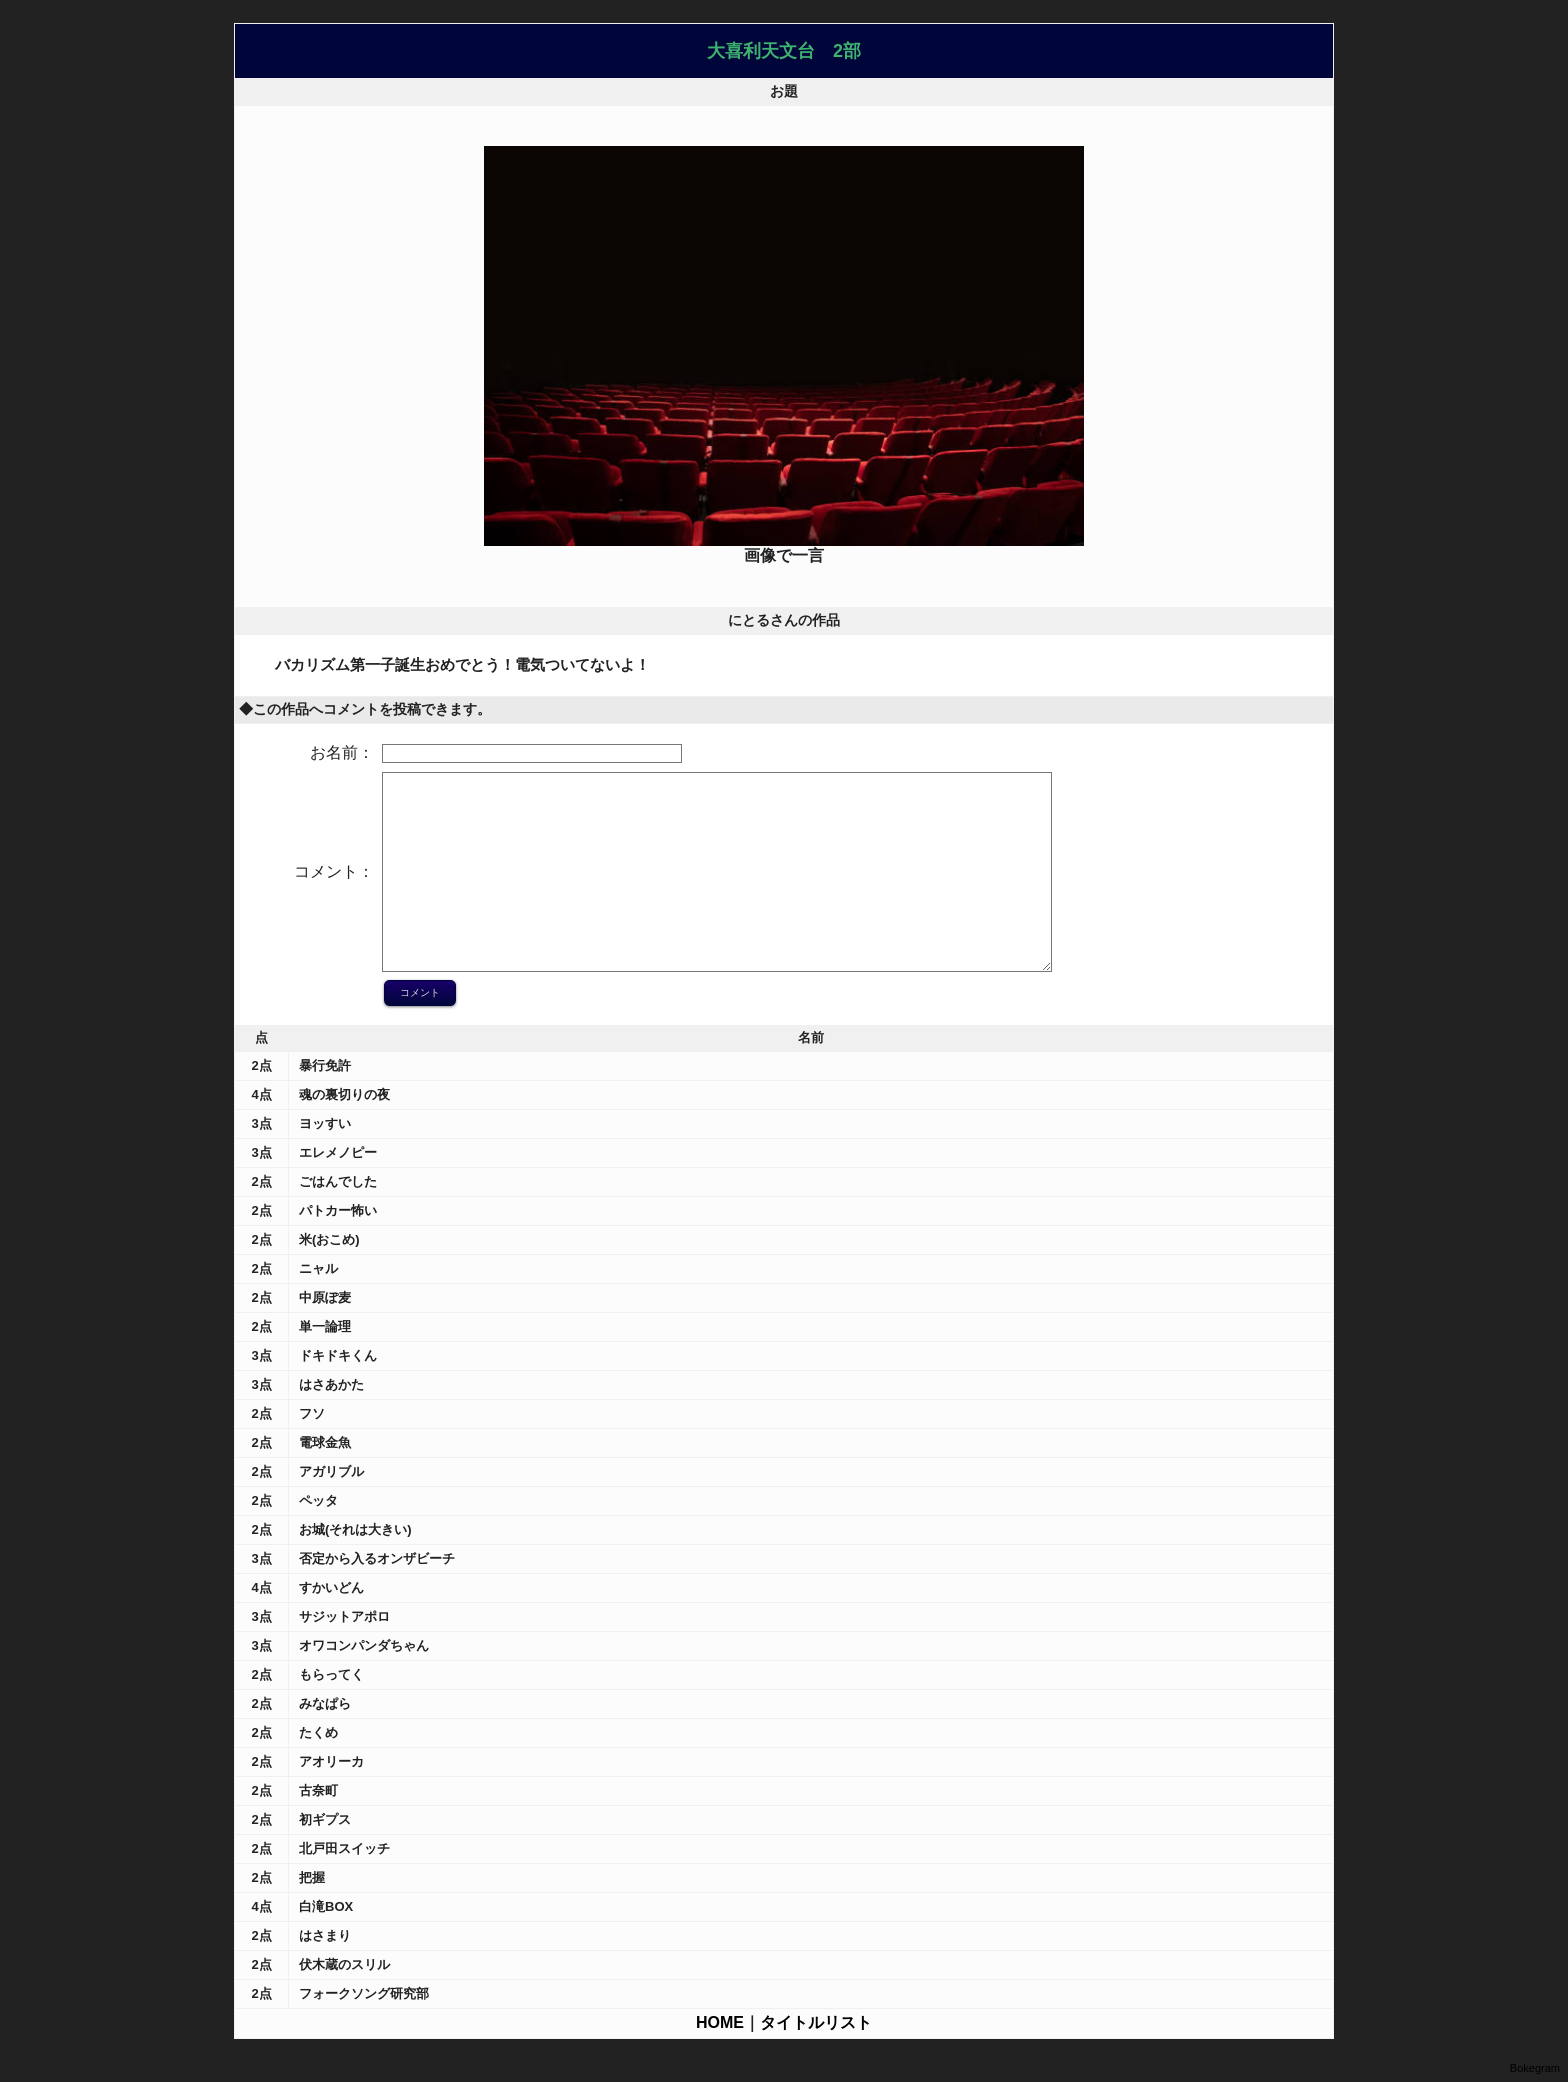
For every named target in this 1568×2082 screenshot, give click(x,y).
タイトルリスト (816, 2022)
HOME (720, 2022)
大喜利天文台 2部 (784, 51)
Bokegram (1535, 2068)
